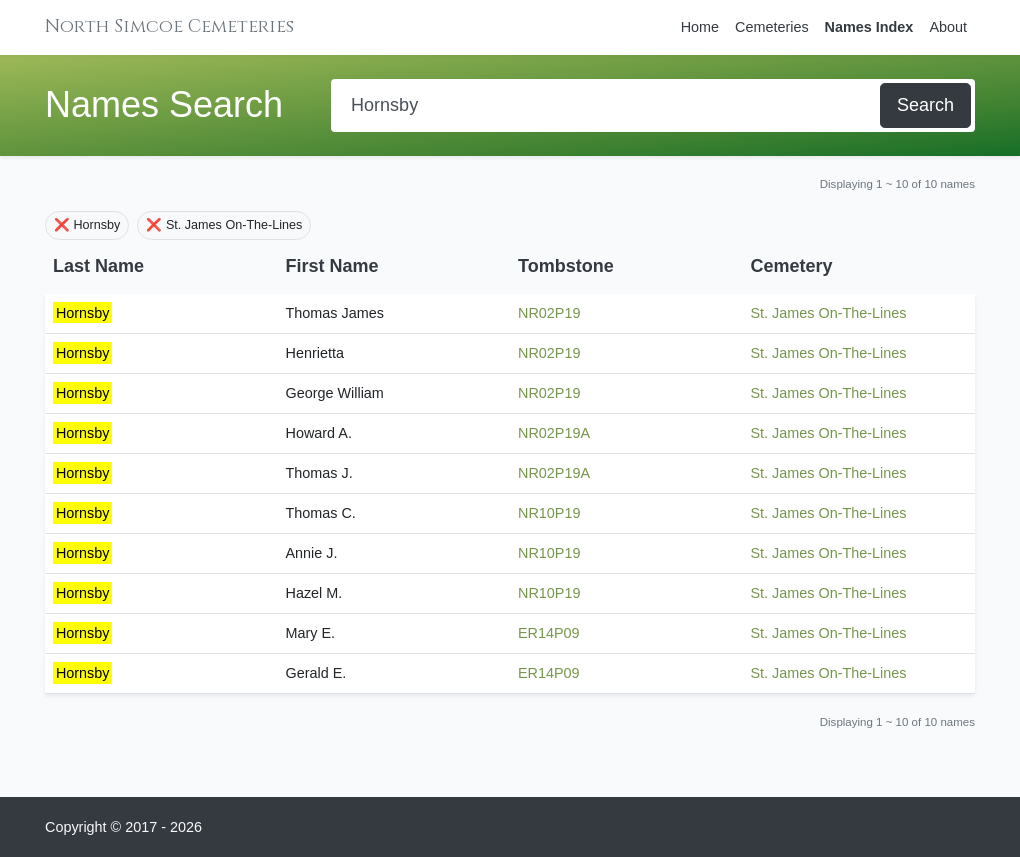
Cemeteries (772, 27)
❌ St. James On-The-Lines (224, 225)
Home (700, 27)
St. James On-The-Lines (829, 313)
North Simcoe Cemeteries (169, 26)
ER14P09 (549, 633)
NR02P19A (554, 433)
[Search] (607, 105)
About (948, 27)
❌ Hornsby (87, 225)
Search (925, 105)
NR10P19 (549, 513)
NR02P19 (549, 313)
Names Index (869, 27)
